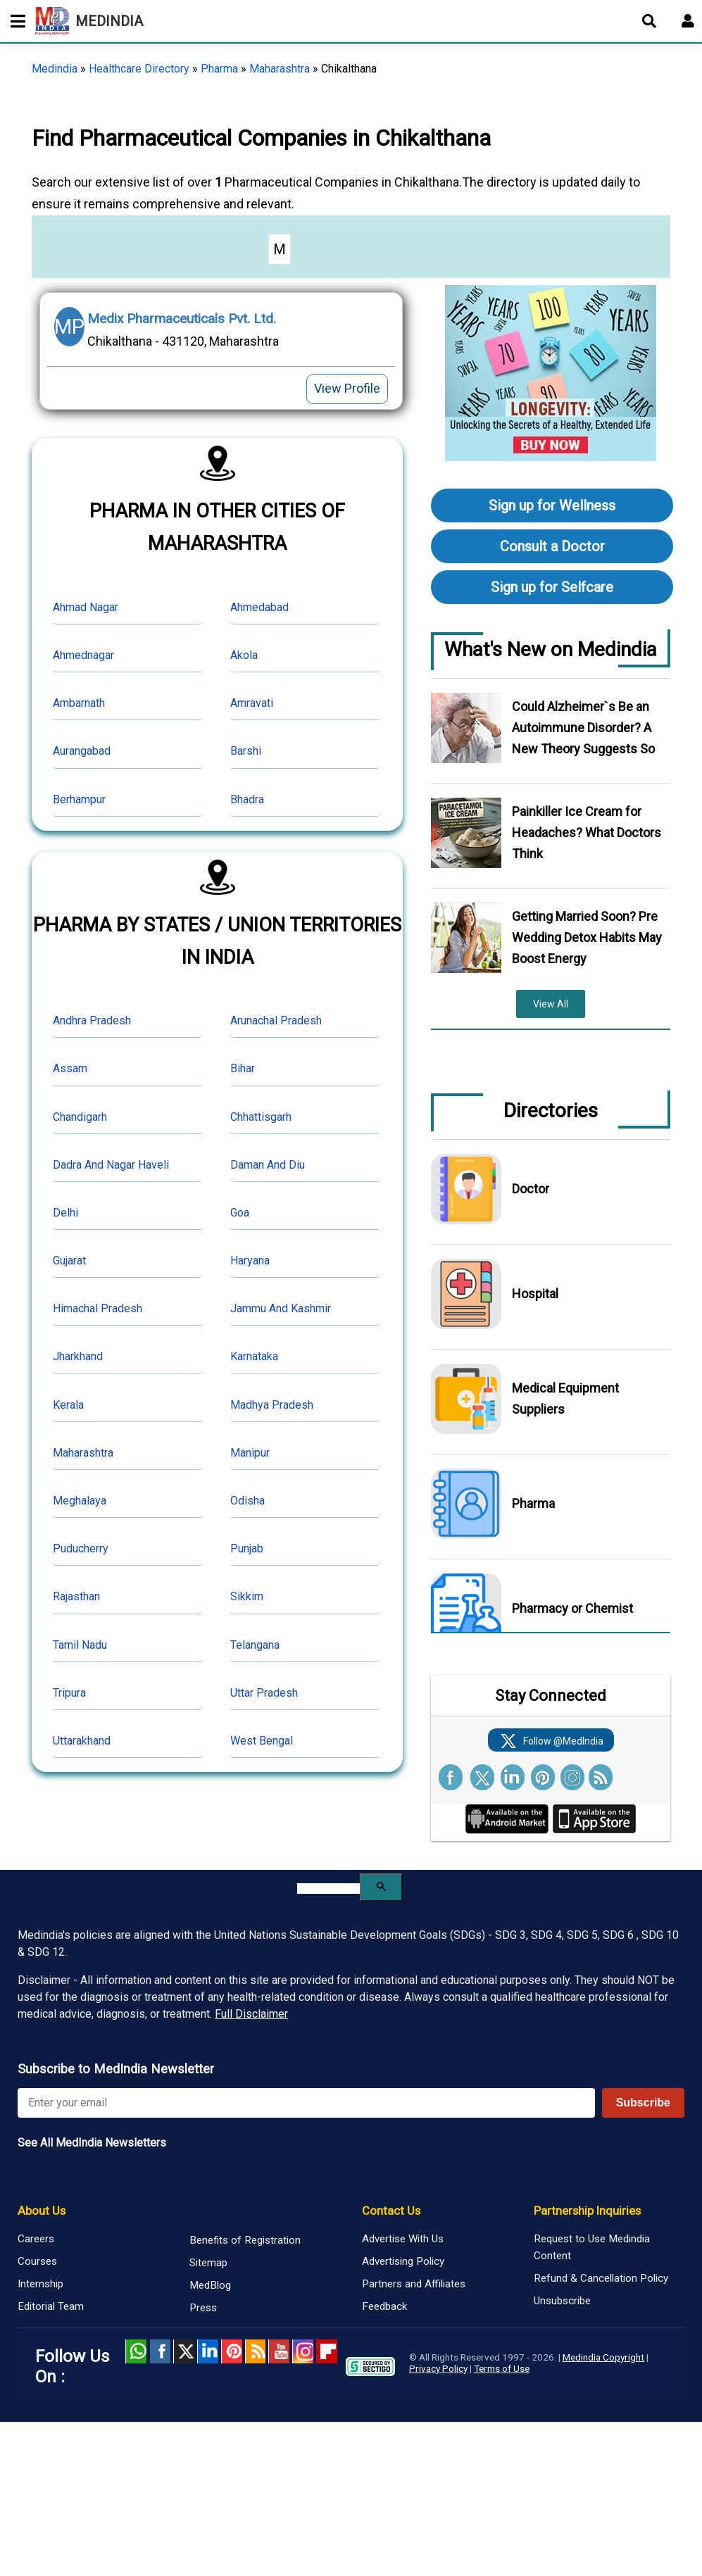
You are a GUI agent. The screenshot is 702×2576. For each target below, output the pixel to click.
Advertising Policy (403, 2261)
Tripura (69, 1692)
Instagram (302, 2351)
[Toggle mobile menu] (14, 21)
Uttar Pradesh (264, 1692)
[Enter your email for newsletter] (306, 2103)
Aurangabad (82, 751)
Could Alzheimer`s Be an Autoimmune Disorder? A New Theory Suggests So (583, 727)
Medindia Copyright (603, 2357)
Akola (244, 655)
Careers (36, 2238)
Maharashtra (279, 68)
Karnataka (254, 1356)
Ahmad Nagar (85, 607)
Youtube (278, 2351)
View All (550, 1004)
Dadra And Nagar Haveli (111, 1164)
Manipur (250, 1452)
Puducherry (80, 1548)
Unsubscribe (562, 2300)
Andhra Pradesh (92, 1020)
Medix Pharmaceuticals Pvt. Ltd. (181, 318)
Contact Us (391, 2211)
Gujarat (69, 1260)
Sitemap (208, 2262)
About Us (41, 2211)
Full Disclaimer (251, 2014)
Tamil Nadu (80, 1645)
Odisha (247, 1500)
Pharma (219, 68)
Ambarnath (79, 703)
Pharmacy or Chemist (572, 1608)
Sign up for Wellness (552, 505)
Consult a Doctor (552, 546)
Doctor (530, 1188)
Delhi (65, 1212)
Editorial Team (51, 2306)
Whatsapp (135, 2351)
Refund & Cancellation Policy (601, 2278)
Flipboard (326, 2351)
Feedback (384, 2306)
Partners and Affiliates (413, 2283)
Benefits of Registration (245, 2240)
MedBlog (210, 2285)
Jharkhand (78, 1356)
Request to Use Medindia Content (592, 2247)
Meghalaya (79, 1500)
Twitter (183, 2351)
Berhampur (79, 799)
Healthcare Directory (139, 68)
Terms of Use (501, 2368)
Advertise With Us (403, 2238)
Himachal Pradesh (97, 1308)
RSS (255, 2351)
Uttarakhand (82, 1740)
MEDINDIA (89, 21)
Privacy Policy (438, 2368)
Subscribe (643, 2103)
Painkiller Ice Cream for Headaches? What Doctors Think (586, 832)
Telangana (255, 1645)
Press (203, 2307)
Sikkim (246, 1596)
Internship (40, 2283)
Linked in (207, 2351)
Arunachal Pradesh (276, 1020)
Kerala (68, 1405)
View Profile (347, 388)
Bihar (242, 1068)
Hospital (535, 1293)
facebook (159, 2351)
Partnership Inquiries (587, 2211)
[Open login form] (688, 21)
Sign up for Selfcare (552, 587)
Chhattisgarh (261, 1117)
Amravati (251, 703)
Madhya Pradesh (271, 1405)
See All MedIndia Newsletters (92, 2142)
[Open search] (649, 21)
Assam (70, 1068)
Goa (239, 1212)
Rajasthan (76, 1596)
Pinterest (231, 2351)
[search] (328, 1888)
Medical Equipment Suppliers (565, 1398)
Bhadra (247, 799)
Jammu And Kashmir (280, 1308)
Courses (37, 2261)
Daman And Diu (267, 1164)
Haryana (250, 1260)
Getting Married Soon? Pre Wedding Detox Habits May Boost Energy (587, 937)
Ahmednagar (83, 655)
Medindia (54, 68)
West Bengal (261, 1740)
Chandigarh (80, 1117)
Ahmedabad (259, 607)
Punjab (246, 1548)
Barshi (245, 751)
